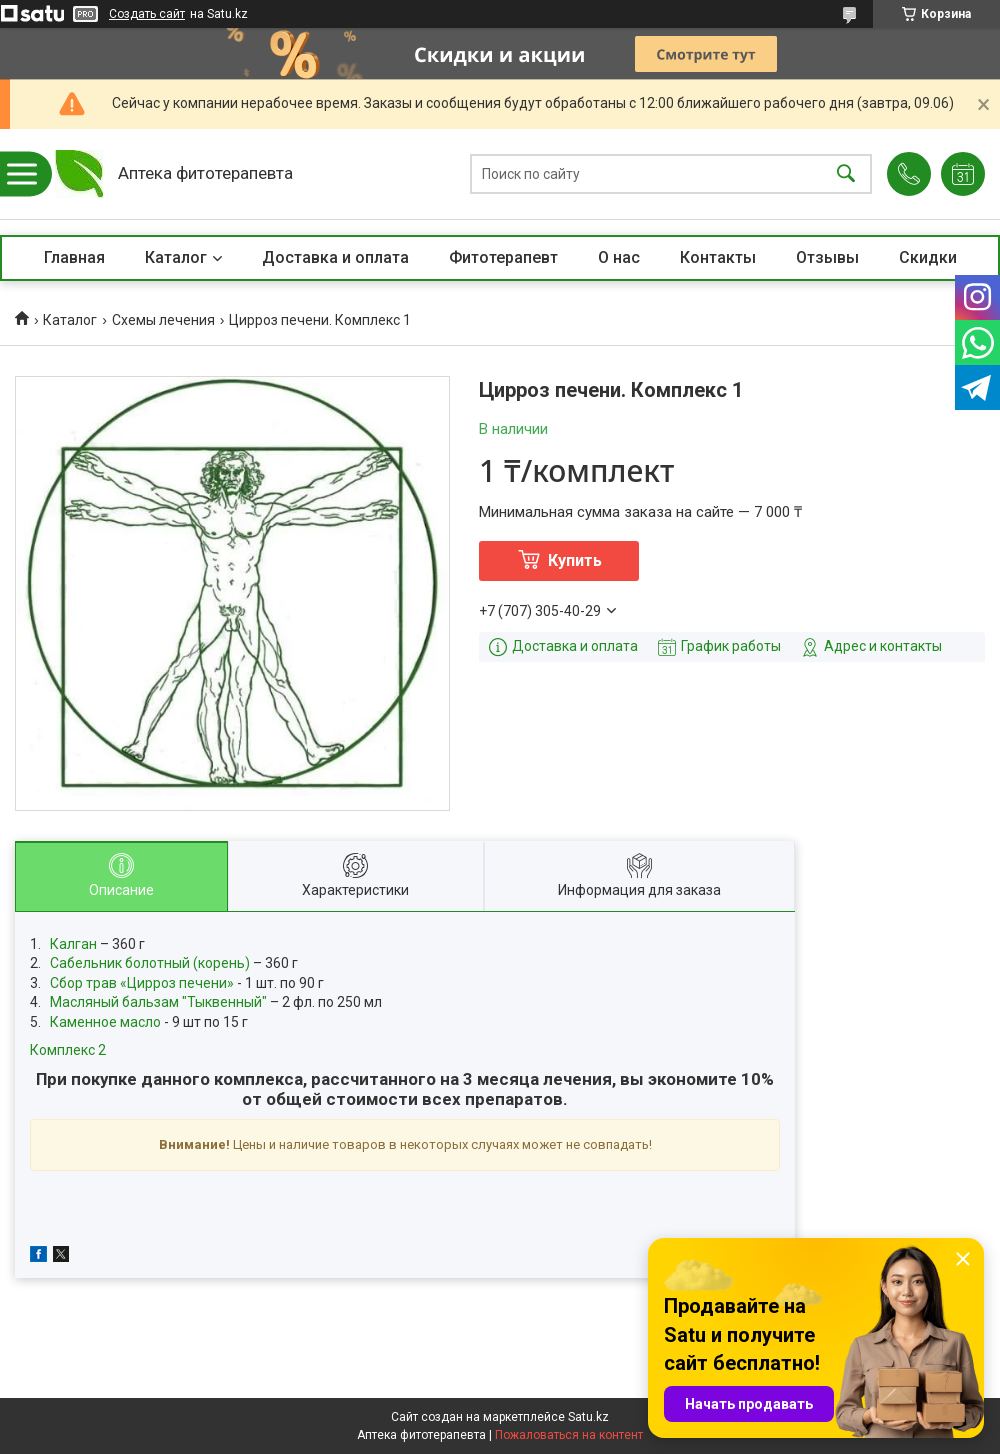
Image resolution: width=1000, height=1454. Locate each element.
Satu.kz (588, 1417)
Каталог (176, 257)
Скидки (928, 257)
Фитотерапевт (503, 257)
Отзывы (827, 257)
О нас (619, 257)
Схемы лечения (163, 320)
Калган (73, 944)
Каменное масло (105, 1022)
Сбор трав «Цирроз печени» (142, 983)
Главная (74, 257)
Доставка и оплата (335, 257)
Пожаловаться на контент (569, 1435)
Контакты (718, 257)
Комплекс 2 (68, 1050)
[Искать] (846, 174)
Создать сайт (147, 14)
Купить (575, 560)
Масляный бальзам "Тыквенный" (158, 1002)
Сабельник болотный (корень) (151, 963)
